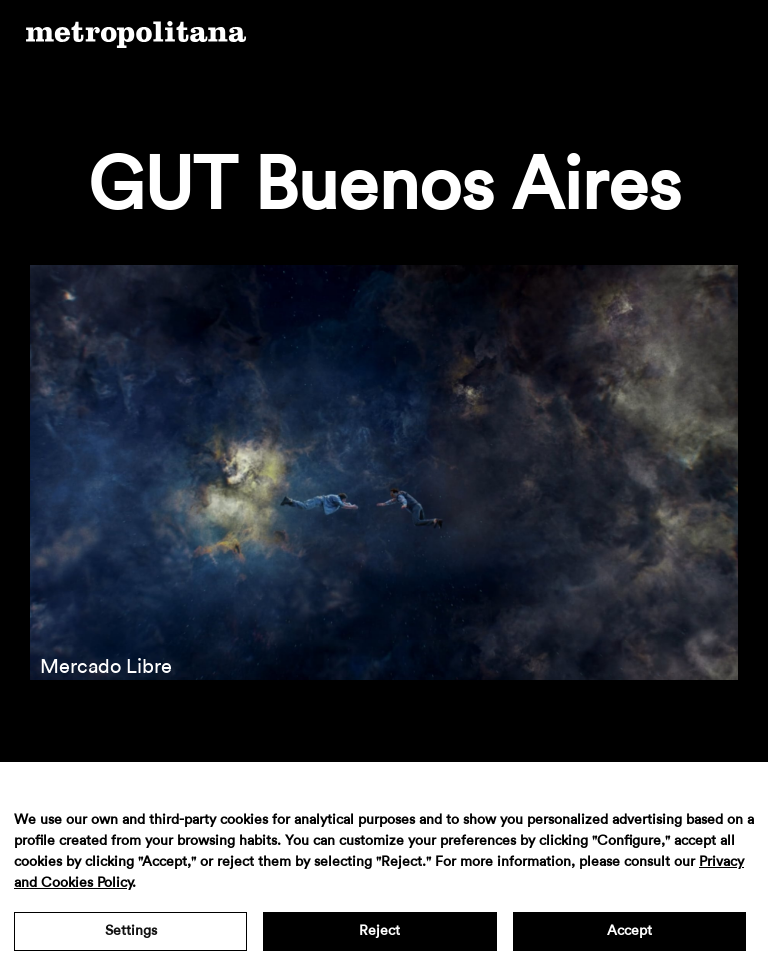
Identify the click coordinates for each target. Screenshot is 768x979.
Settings (131, 931)
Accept (629, 931)
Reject (379, 931)
